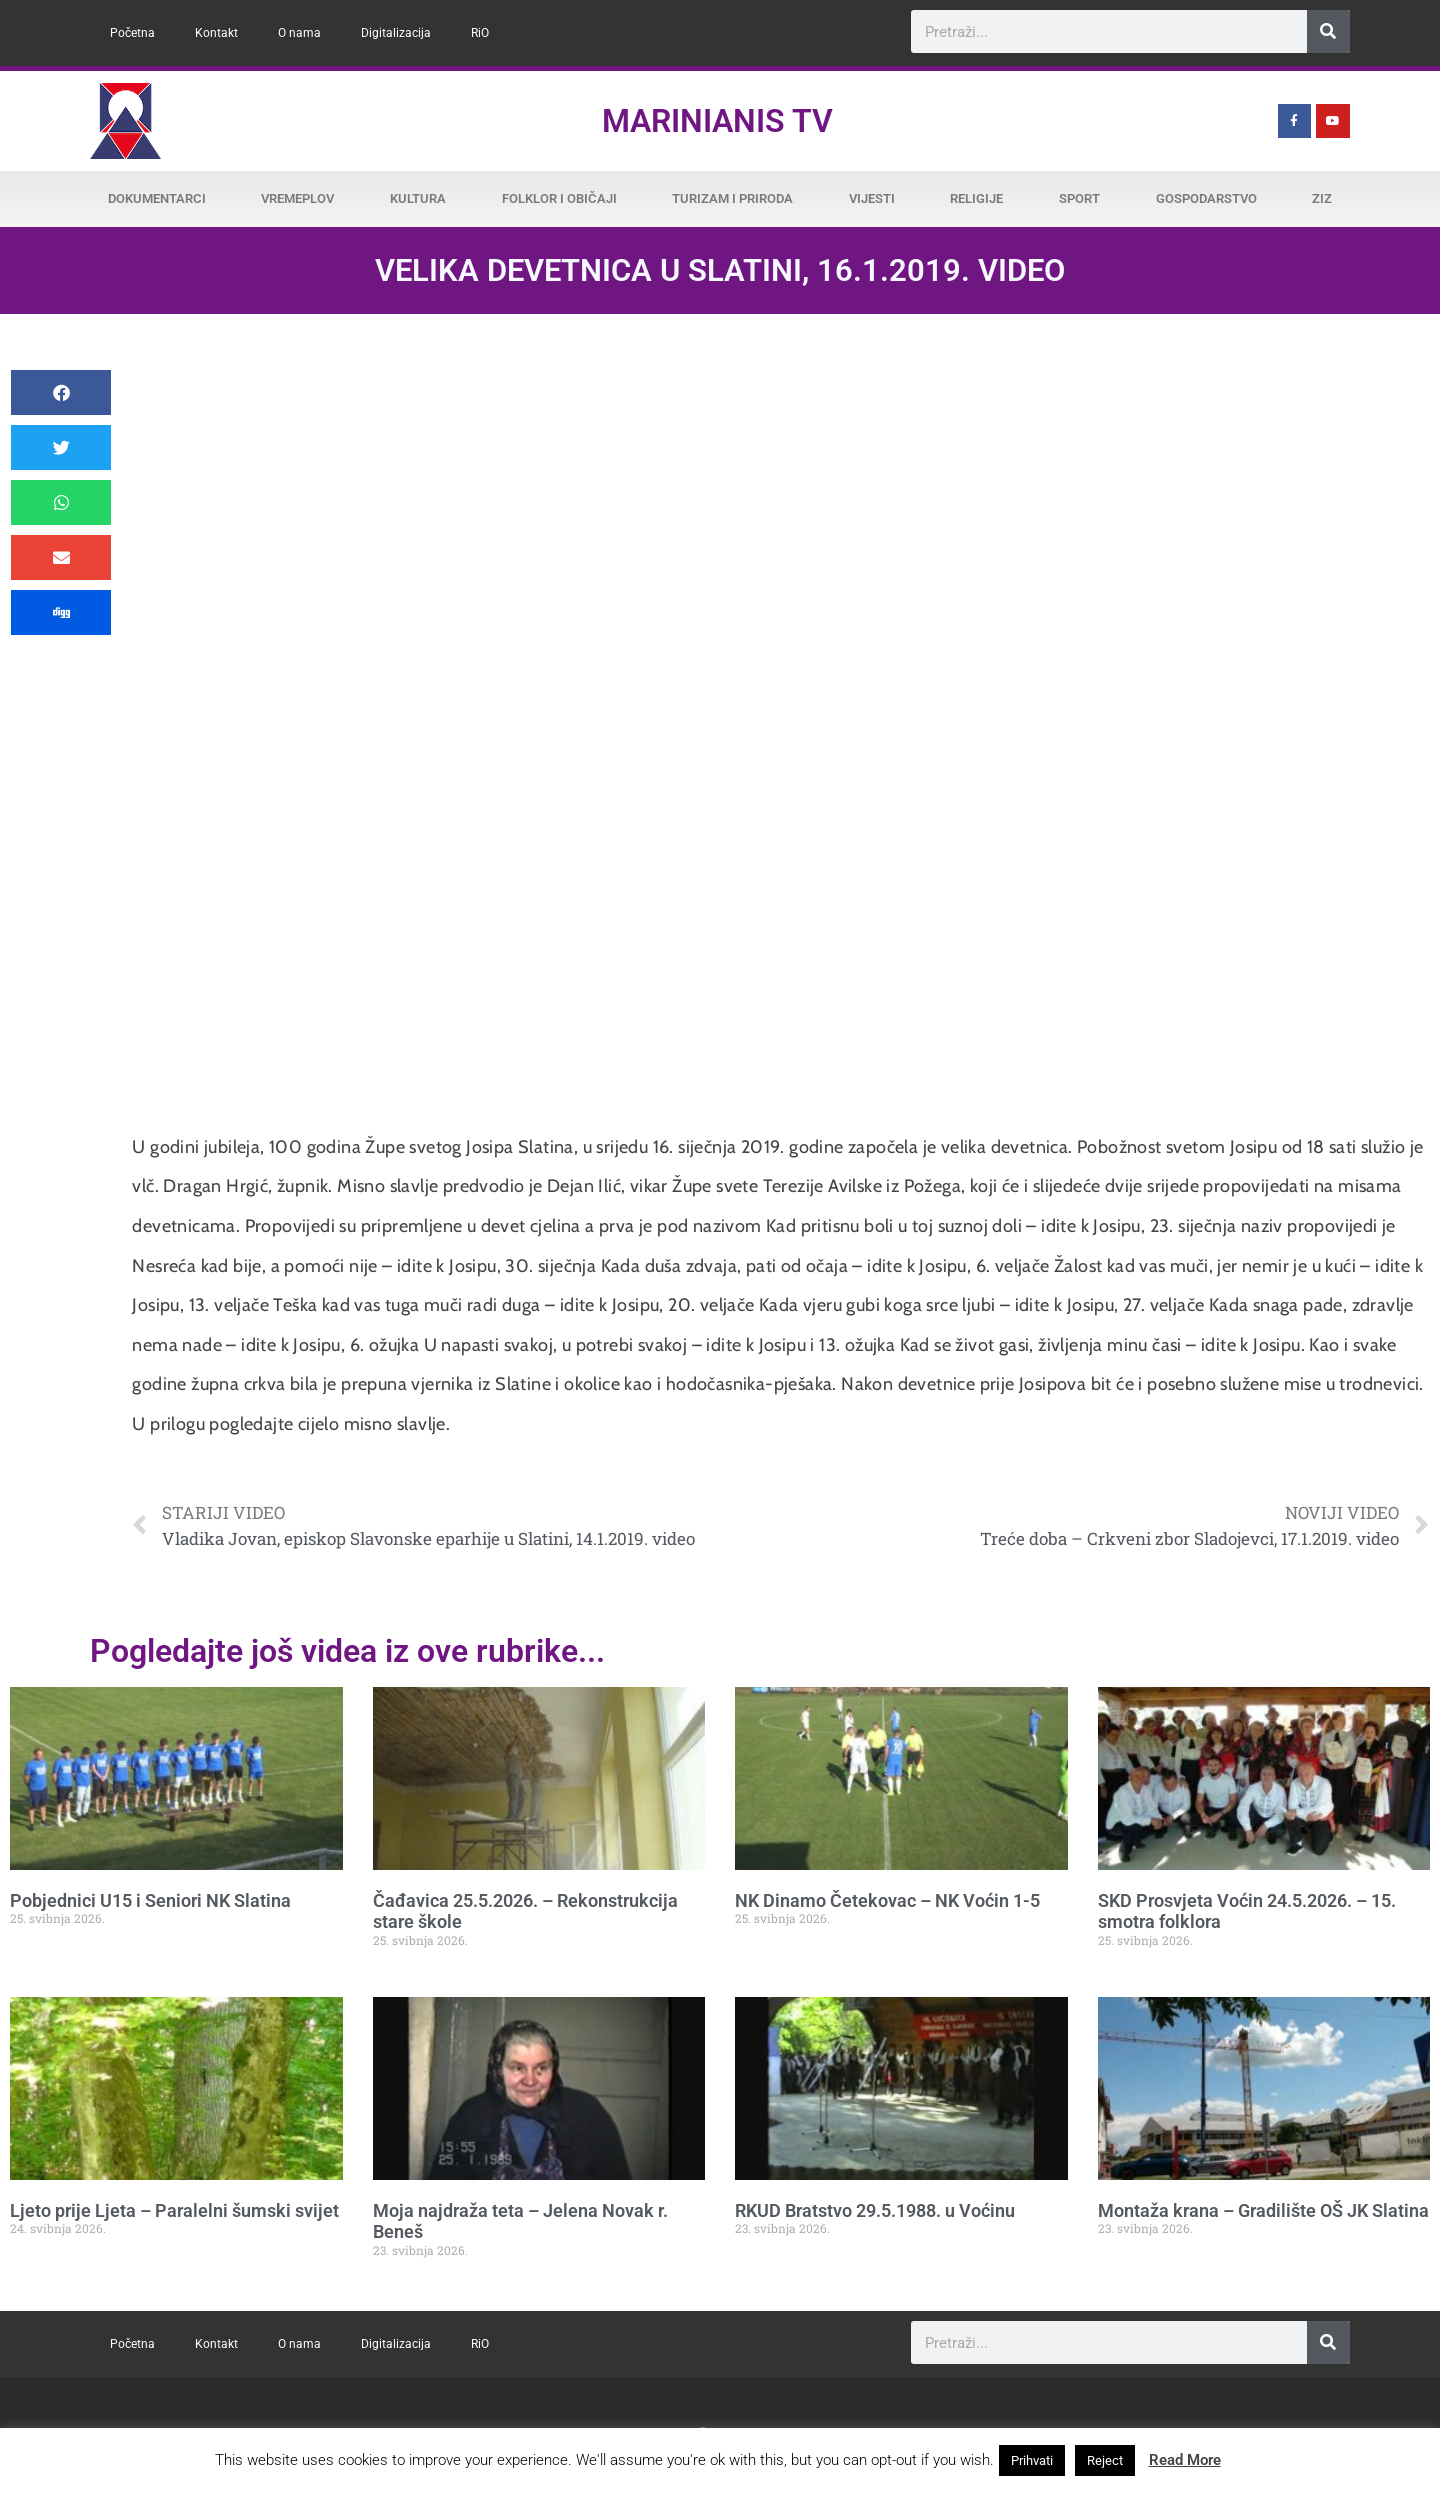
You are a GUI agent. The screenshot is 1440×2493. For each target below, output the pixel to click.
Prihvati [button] (1032, 2460)
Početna (132, 33)
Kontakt (216, 33)
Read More (1185, 2460)
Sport (1079, 198)
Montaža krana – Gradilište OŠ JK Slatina (1263, 2210)
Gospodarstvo (1206, 198)
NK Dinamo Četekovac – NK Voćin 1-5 (887, 1900)
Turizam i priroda (732, 198)
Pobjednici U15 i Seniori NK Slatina (150, 1900)
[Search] (1328, 31)
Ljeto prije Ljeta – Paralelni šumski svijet (174, 2210)
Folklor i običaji (559, 198)
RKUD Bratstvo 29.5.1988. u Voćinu (875, 2210)
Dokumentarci (157, 198)
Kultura (418, 198)
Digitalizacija (396, 33)
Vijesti (872, 198)
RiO (480, 33)
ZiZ (1322, 198)
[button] (61, 392)
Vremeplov (297, 198)
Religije (976, 198)
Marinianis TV (717, 121)
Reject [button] (1105, 2460)
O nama (299, 33)
